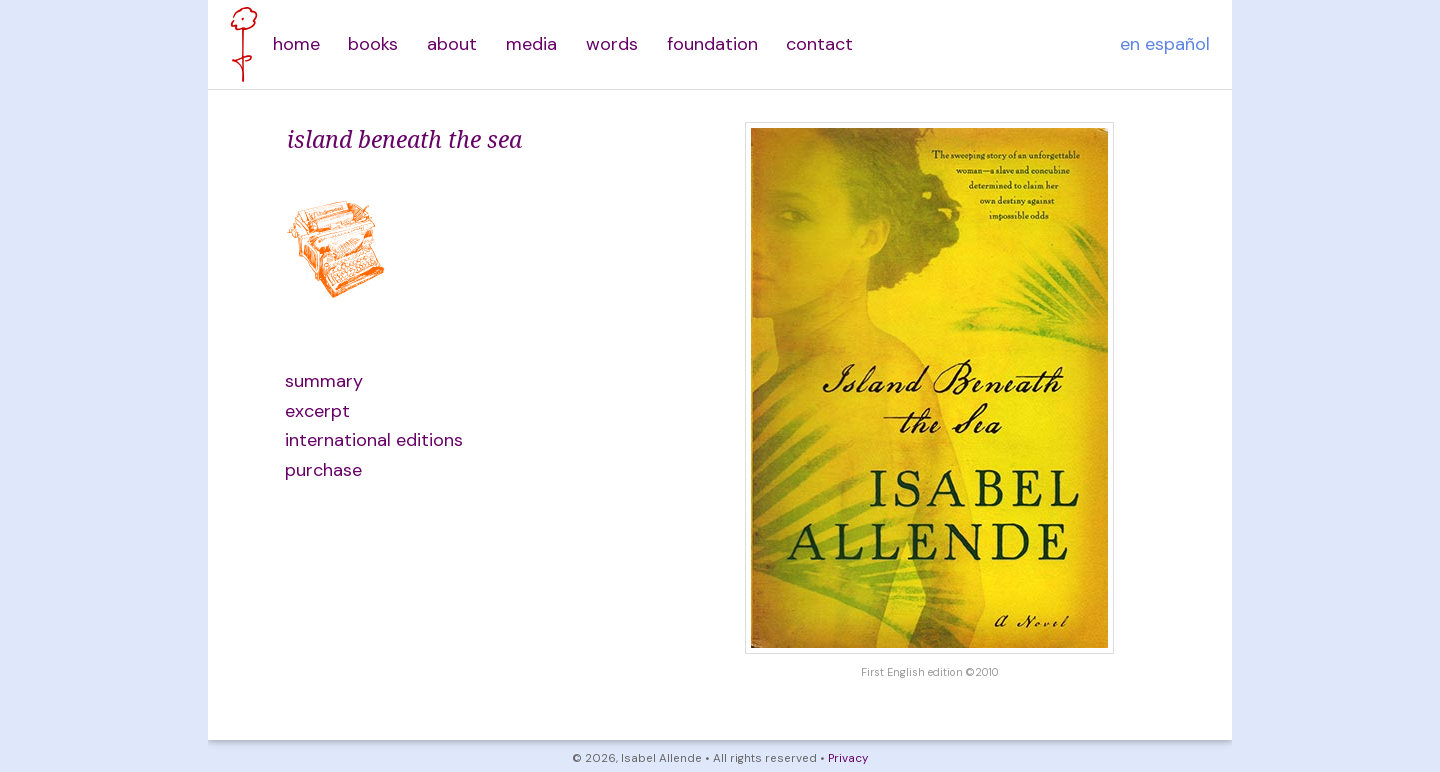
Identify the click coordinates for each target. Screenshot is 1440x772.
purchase (323, 470)
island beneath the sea (404, 139)
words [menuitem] (612, 44)
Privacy (848, 758)
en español (1165, 44)
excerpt (317, 411)
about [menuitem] (452, 44)
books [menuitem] (373, 44)
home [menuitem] (296, 44)
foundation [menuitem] (712, 44)
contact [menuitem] (819, 44)
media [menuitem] (531, 44)
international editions (374, 440)
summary (324, 381)
